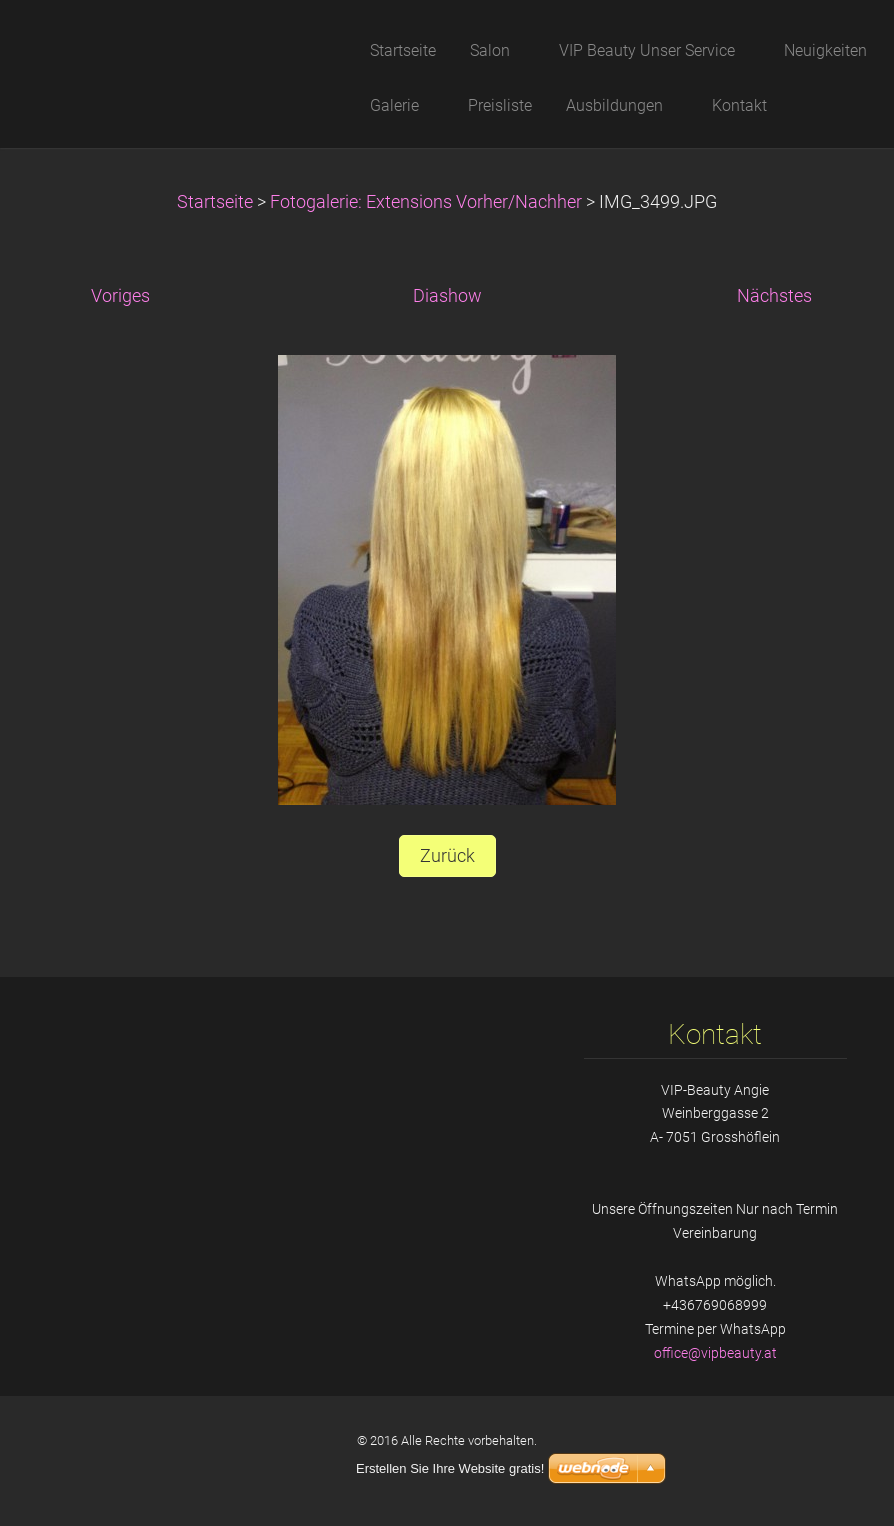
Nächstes (774, 296)
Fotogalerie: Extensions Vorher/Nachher (428, 202)
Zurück (447, 856)
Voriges (120, 296)
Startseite (215, 202)
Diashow (447, 296)
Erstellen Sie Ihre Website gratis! (450, 1468)
